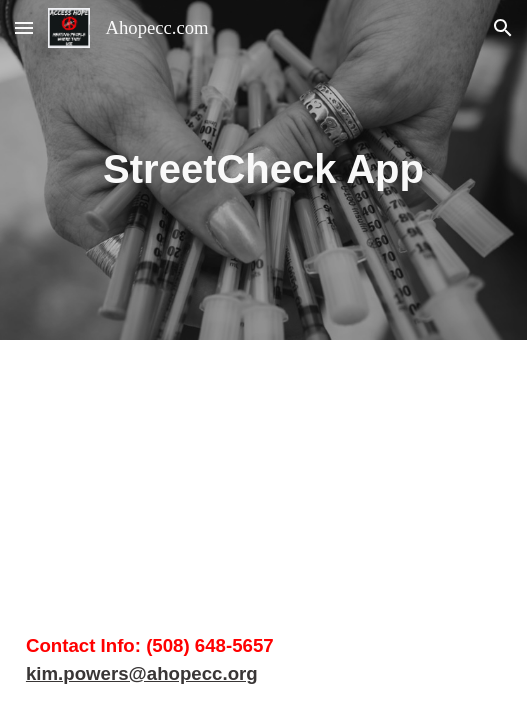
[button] (24, 27)
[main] (263, 169)
